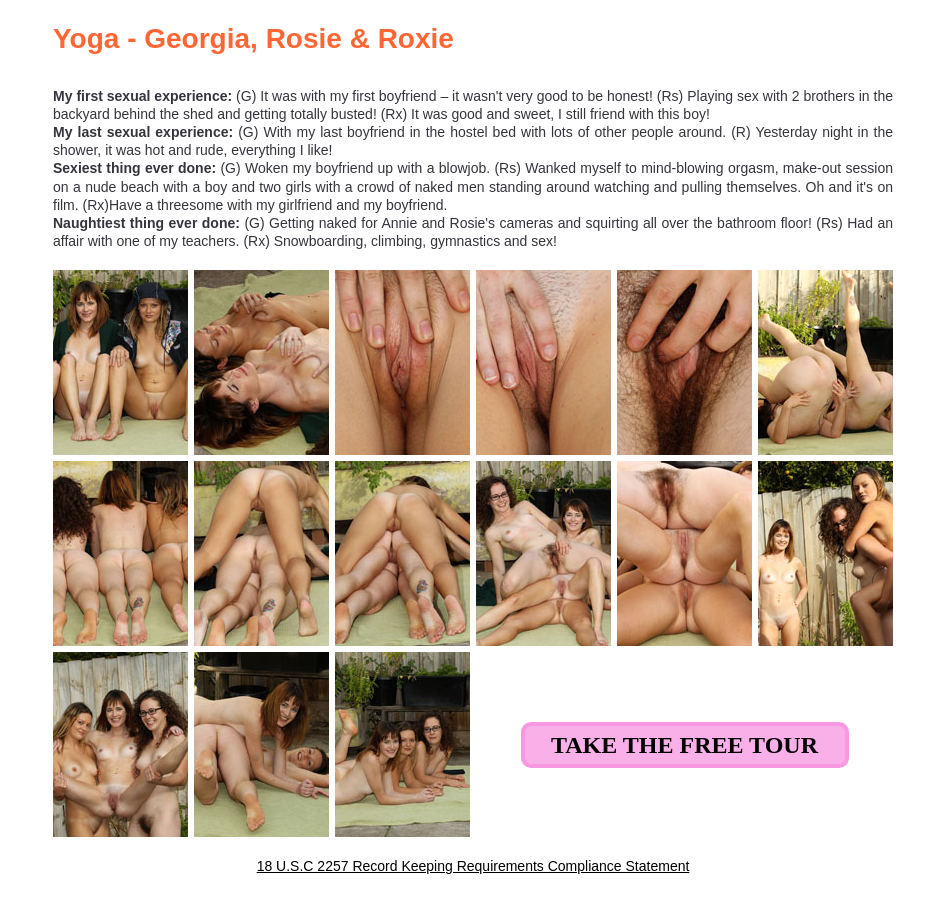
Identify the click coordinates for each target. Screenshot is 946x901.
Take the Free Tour (684, 745)
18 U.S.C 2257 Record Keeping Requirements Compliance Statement (473, 866)
